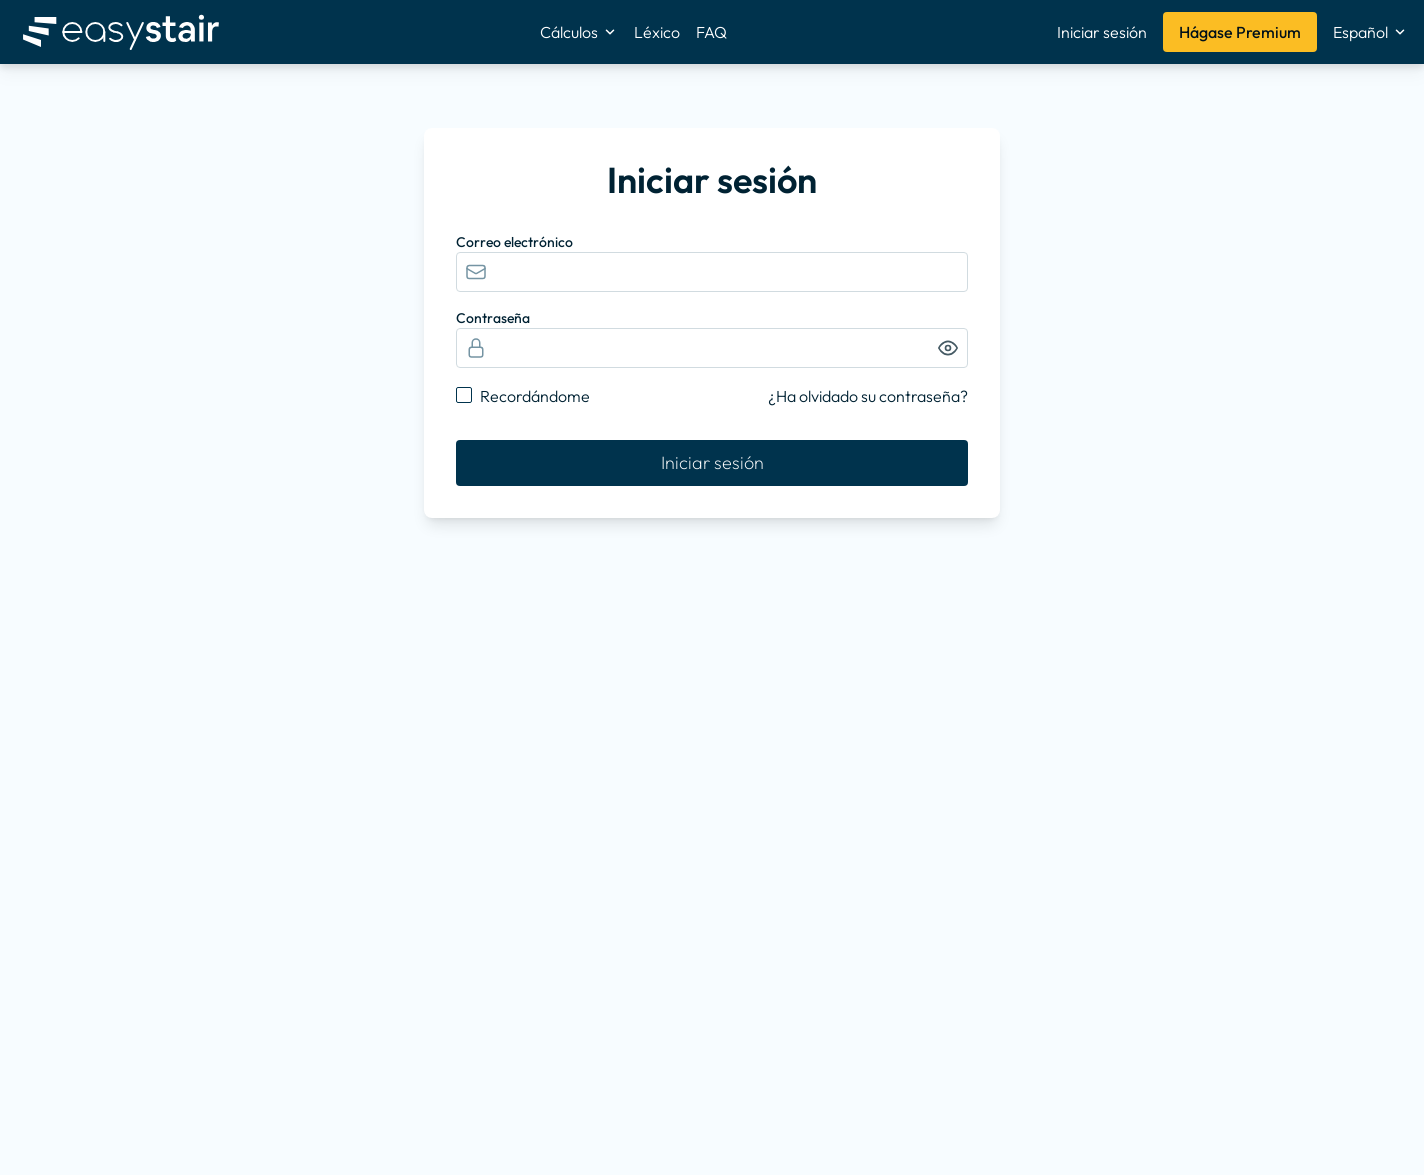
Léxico (657, 32)
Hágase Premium (1240, 32)
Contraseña (493, 318)
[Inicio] (121, 32)
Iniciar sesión (1102, 32)
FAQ (711, 32)
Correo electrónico (514, 242)
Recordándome (535, 396)
